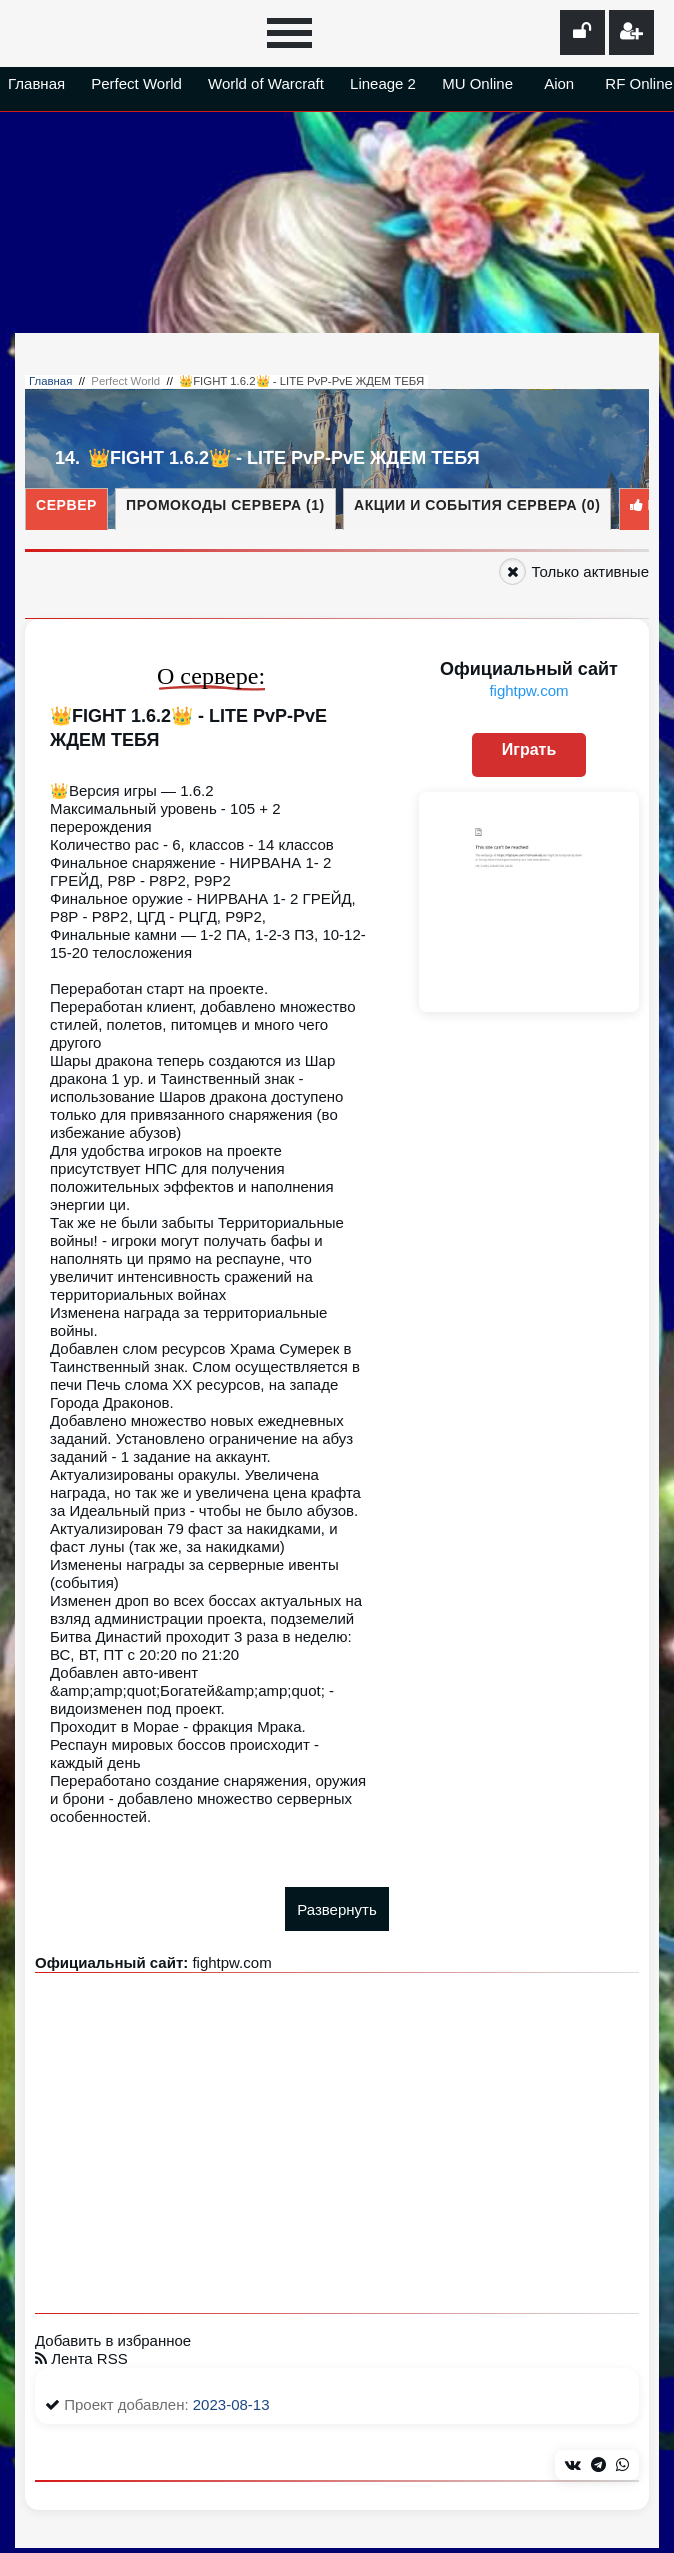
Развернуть (337, 1909)
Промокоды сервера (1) (225, 505)
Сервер (66, 505)
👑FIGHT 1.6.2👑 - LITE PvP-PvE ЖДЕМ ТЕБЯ (301, 381)
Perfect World (136, 83)
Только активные (590, 571)
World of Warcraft (266, 83)
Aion (559, 83)
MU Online (477, 83)
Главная (36, 83)
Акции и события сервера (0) (477, 505)
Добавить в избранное (113, 2340)
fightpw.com (528, 690)
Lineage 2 (383, 83)
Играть (529, 749)
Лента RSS (81, 2358)
